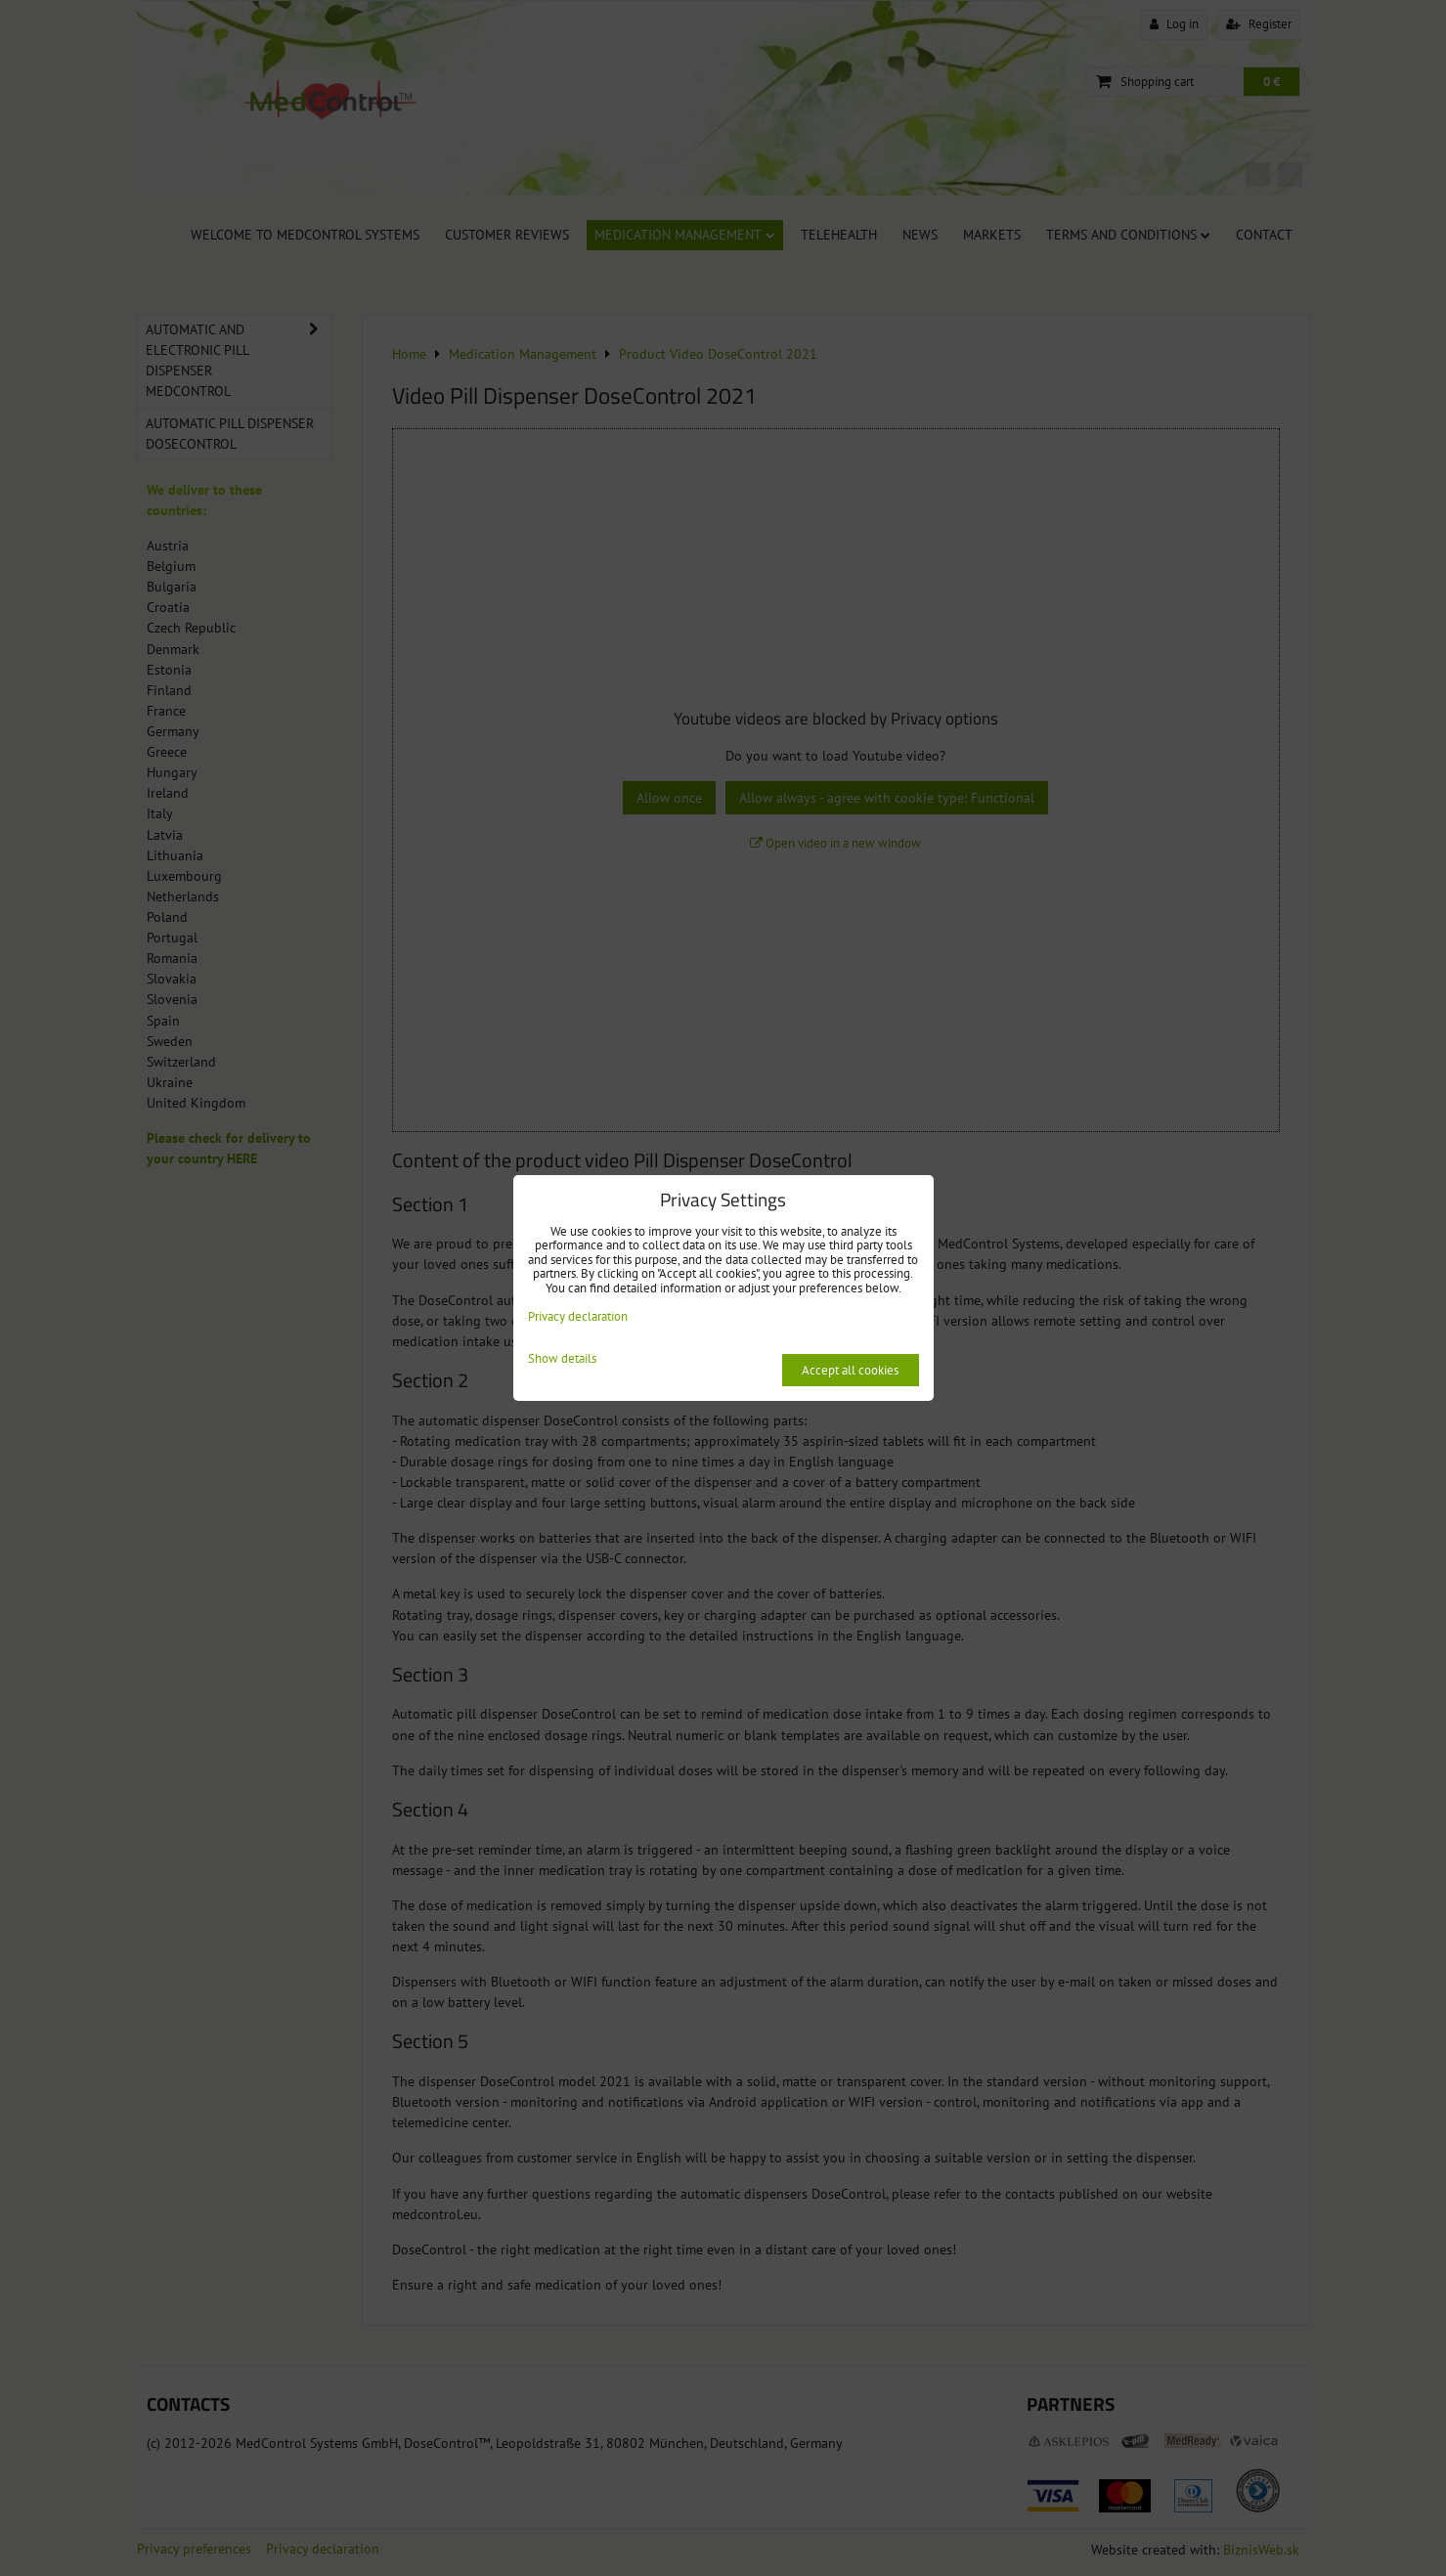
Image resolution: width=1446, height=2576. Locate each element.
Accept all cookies (850, 1370)
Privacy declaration (578, 1316)
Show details (562, 1359)
